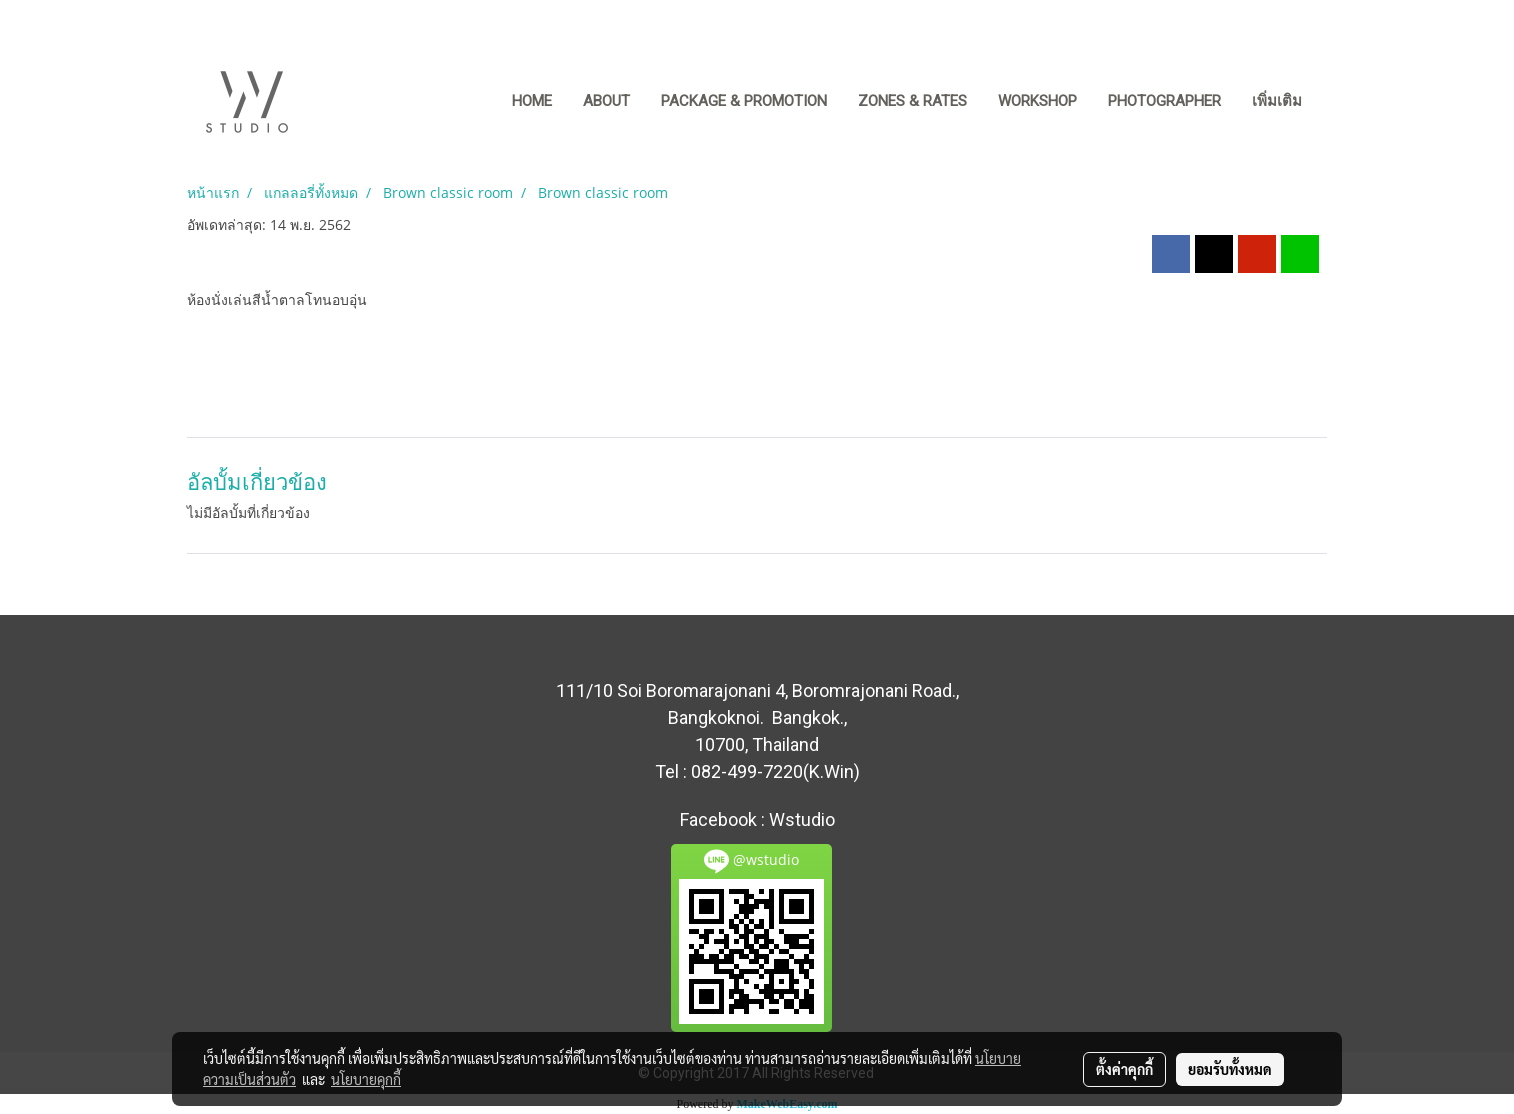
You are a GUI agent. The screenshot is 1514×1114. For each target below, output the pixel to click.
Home (532, 101)
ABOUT (606, 101)
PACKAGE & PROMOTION (744, 101)
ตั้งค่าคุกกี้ (1124, 1069)
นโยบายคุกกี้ (366, 1079)
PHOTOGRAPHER (1164, 101)
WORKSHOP (1037, 101)
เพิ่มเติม (1277, 101)
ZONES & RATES (912, 101)
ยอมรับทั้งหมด (1230, 1069)
